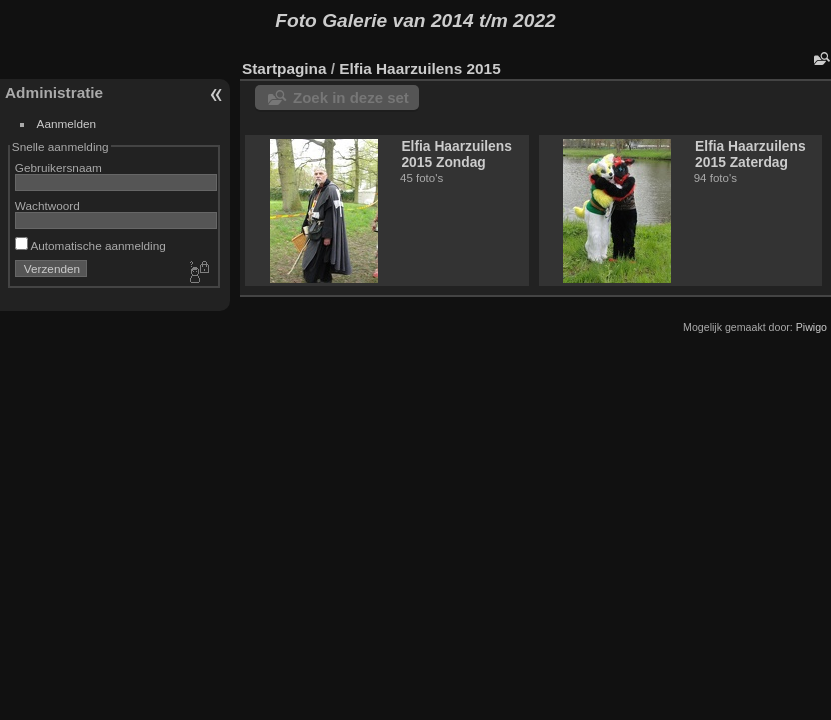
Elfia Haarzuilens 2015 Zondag (456, 154)
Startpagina (284, 68)
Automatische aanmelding (90, 245)
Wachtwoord (47, 205)
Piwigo (811, 327)
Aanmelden (67, 123)
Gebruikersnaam (58, 167)
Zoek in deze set (351, 97)
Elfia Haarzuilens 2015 (419, 68)
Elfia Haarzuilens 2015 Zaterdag (750, 154)
